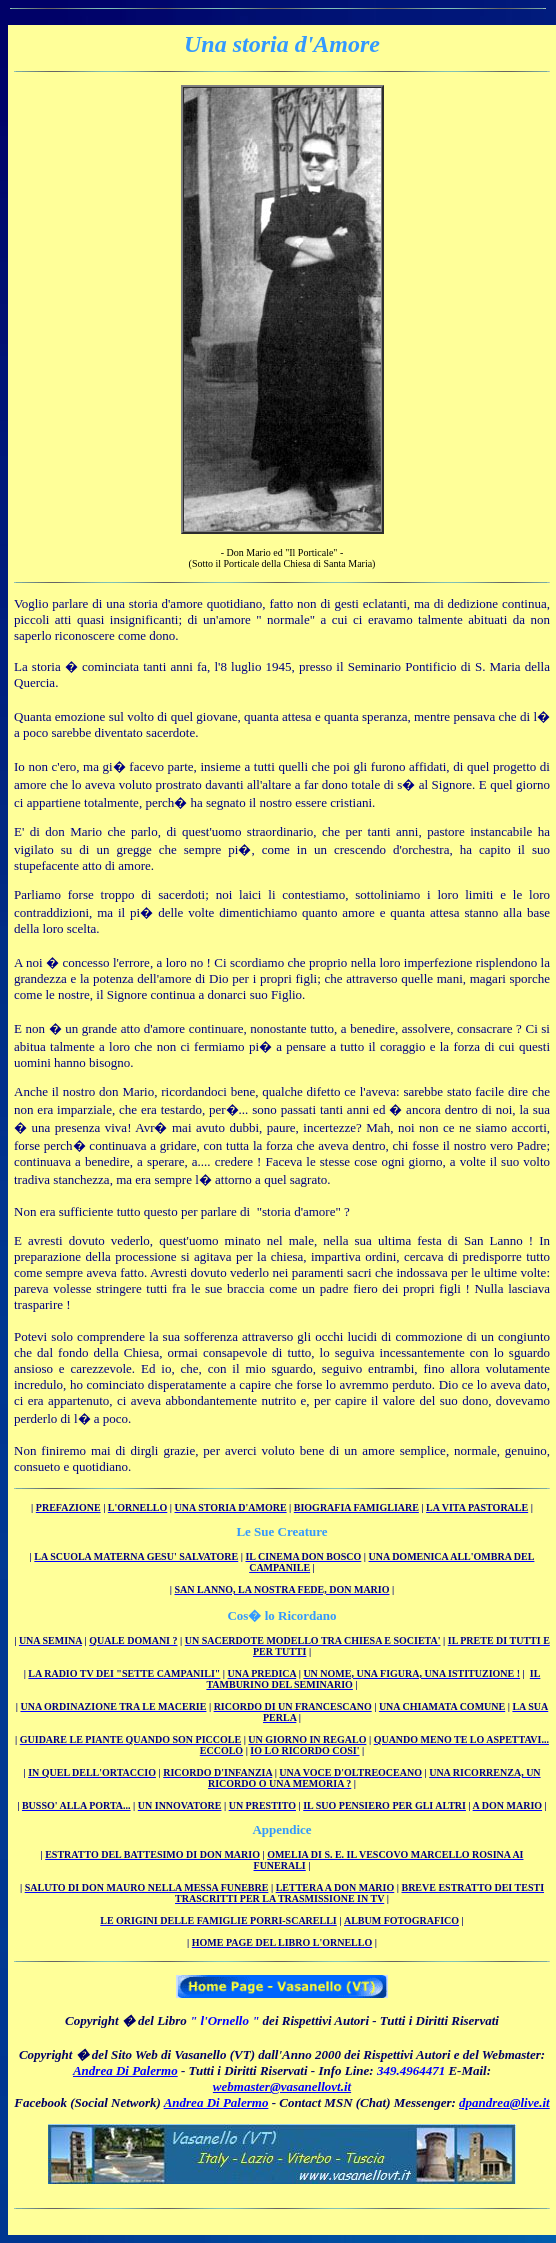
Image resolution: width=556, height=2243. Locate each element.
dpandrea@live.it (504, 2102)
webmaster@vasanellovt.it (282, 2086)
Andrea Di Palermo (125, 2070)
